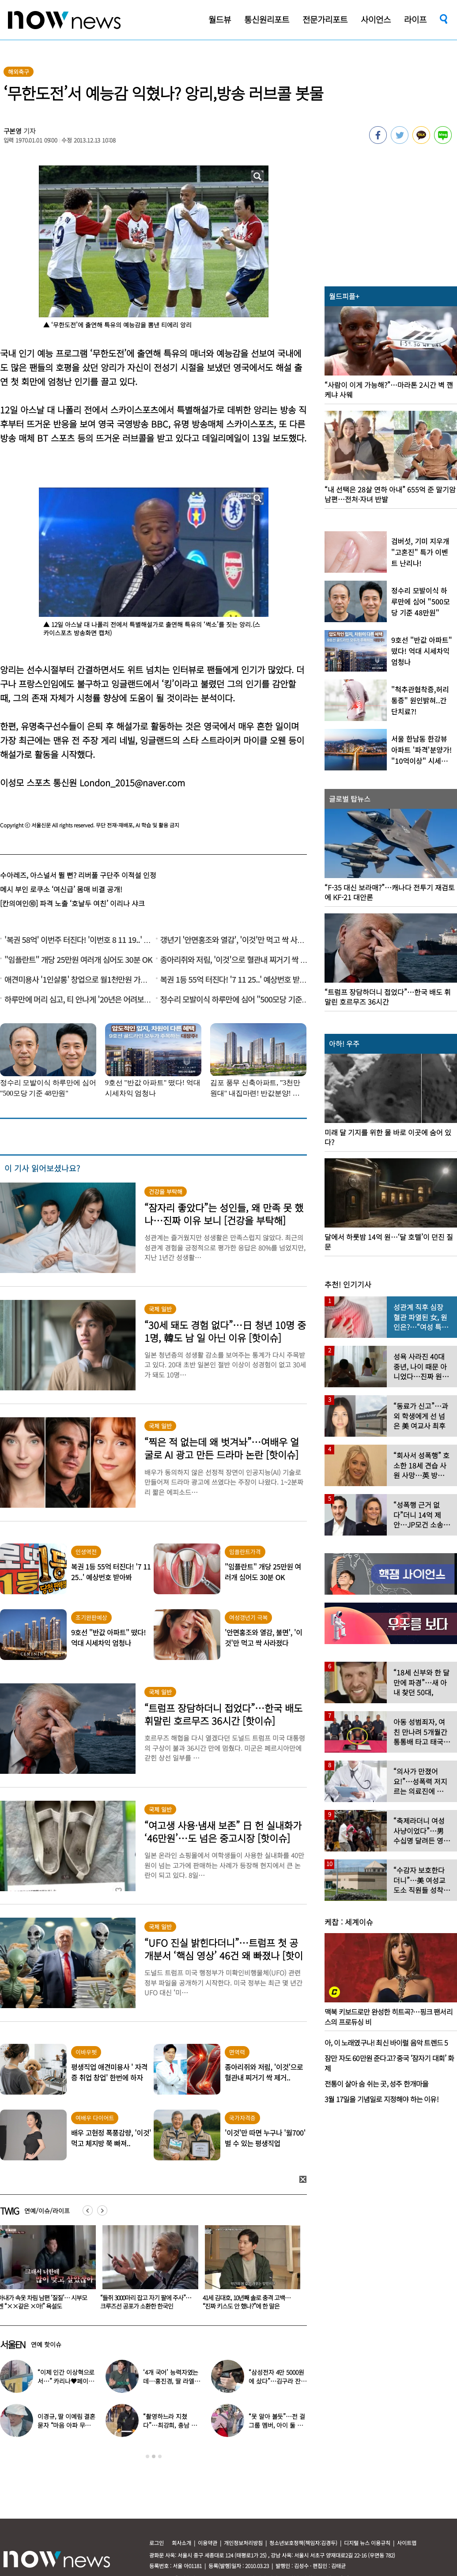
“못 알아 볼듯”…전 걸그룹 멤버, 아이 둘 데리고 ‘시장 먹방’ (277, 2425)
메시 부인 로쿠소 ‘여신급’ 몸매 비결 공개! (61, 889)
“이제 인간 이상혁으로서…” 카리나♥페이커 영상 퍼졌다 (66, 2381)
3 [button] (160, 2456)
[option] (147, 2270)
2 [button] (153, 2456)
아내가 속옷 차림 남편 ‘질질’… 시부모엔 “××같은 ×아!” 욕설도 (144, 2301)
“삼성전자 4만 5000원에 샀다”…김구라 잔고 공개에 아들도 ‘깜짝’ (277, 2381)
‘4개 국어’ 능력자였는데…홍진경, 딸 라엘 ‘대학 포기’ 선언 (170, 2381)
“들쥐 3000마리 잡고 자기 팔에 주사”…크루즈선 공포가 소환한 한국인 (248, 2301)
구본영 (13, 130)
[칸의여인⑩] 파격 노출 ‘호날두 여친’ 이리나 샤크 (72, 903)
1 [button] (147, 2456)
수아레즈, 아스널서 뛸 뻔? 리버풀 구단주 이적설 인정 (78, 875)
